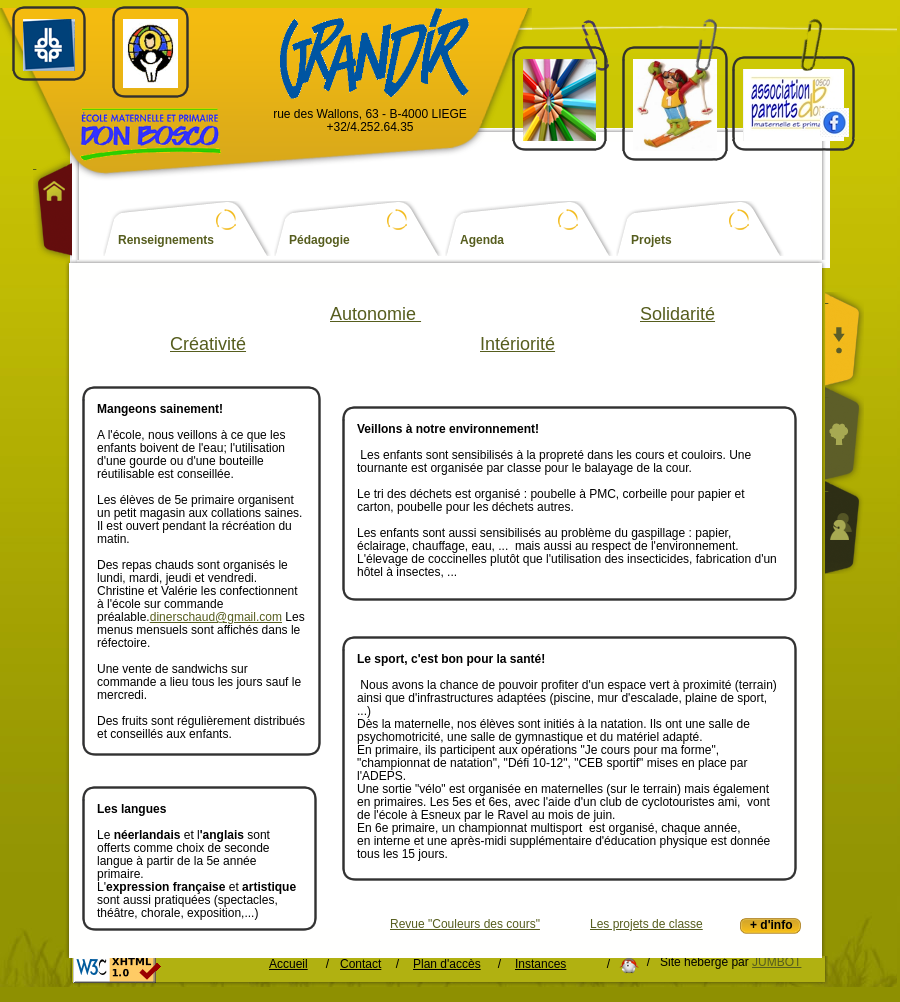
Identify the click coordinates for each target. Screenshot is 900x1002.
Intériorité (517, 344)
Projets (651, 240)
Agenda (482, 240)
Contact (360, 964)
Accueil (288, 964)
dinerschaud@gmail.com (216, 617)
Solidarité (677, 314)
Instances (540, 964)
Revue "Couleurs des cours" (465, 924)
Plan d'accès (447, 964)
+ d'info (771, 925)
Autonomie (375, 314)
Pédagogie (319, 240)
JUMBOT (776, 962)
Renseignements (166, 240)
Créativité (208, 344)
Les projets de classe (646, 924)
